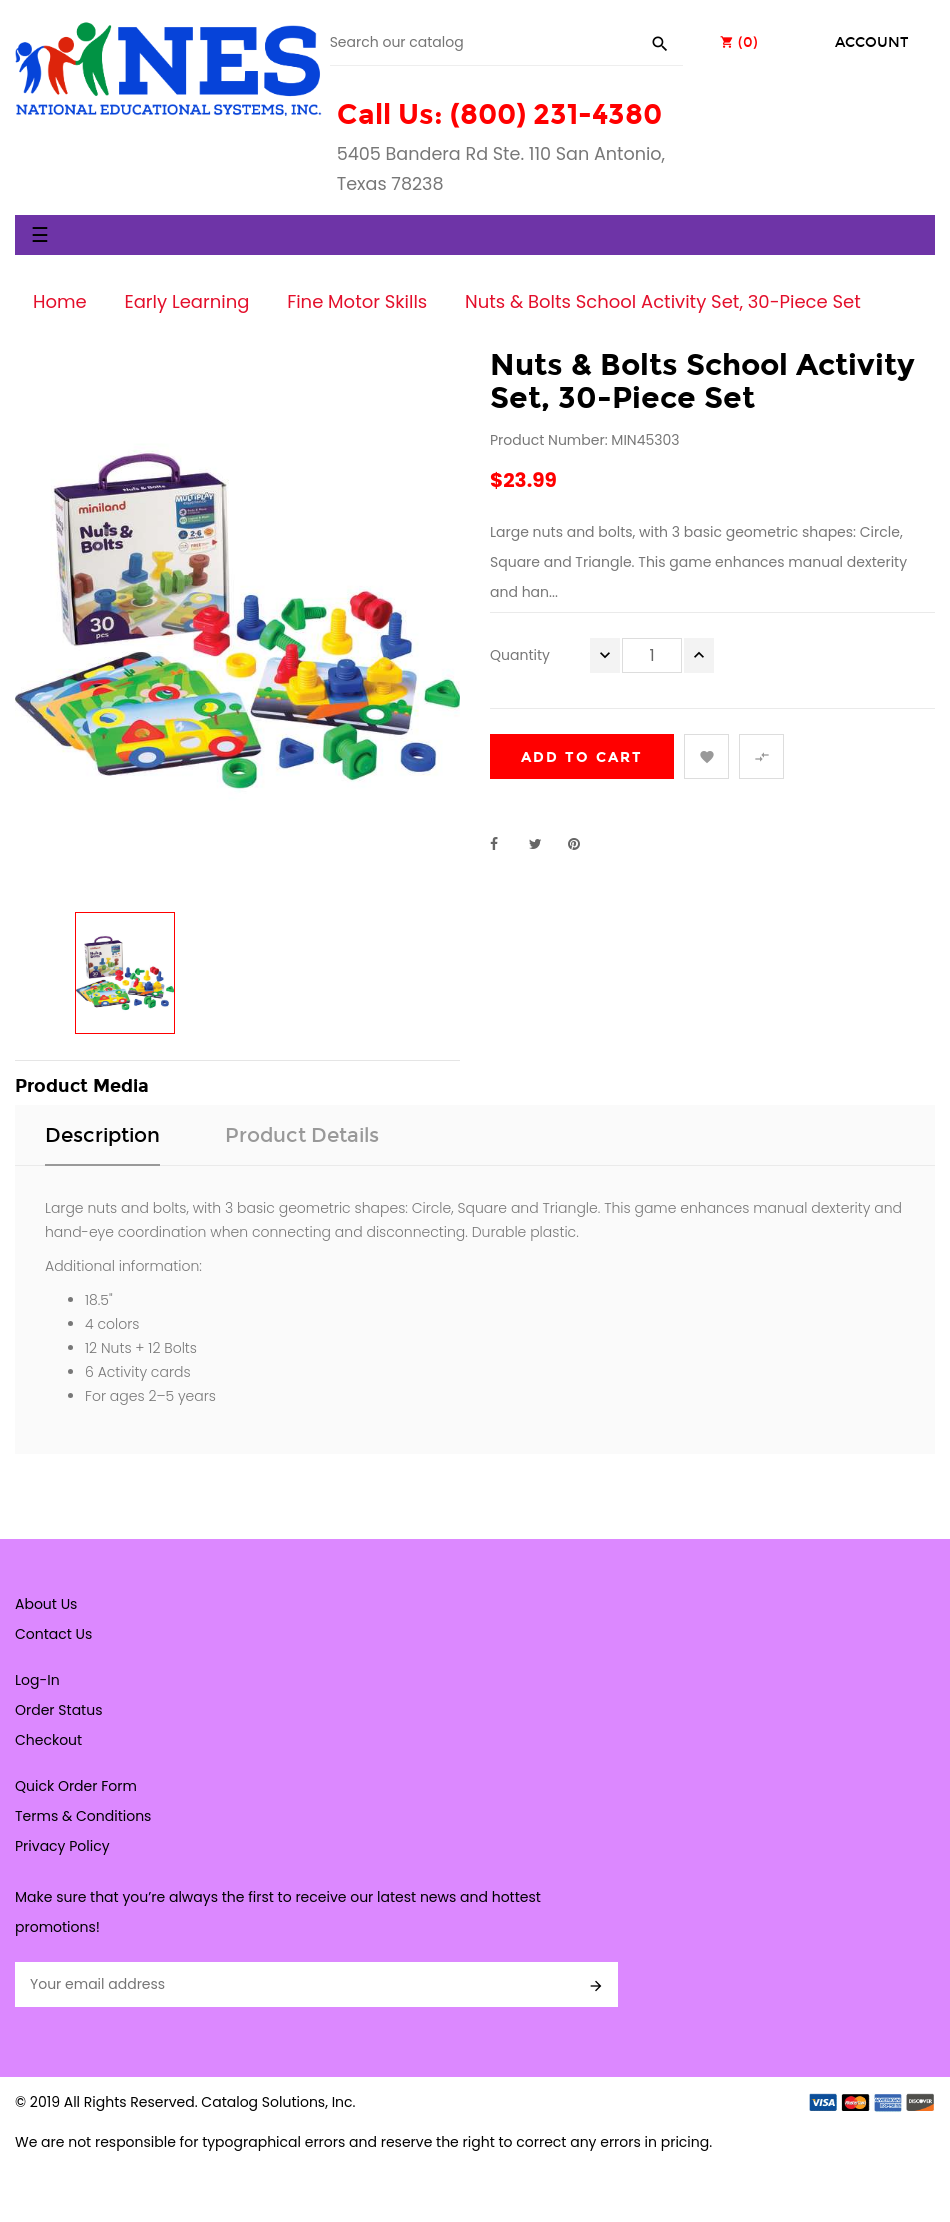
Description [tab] (102, 1135)
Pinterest (583, 844)
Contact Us (53, 1634)
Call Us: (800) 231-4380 (499, 114)
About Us (46, 1604)
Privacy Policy (62, 1846)
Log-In (37, 1680)
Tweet (544, 844)
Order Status (58, 1710)
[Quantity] (652, 655)
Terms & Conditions (83, 1816)
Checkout (48, 1740)
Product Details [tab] (302, 1135)
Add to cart (582, 757)
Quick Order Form (76, 1786)
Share (505, 844)
